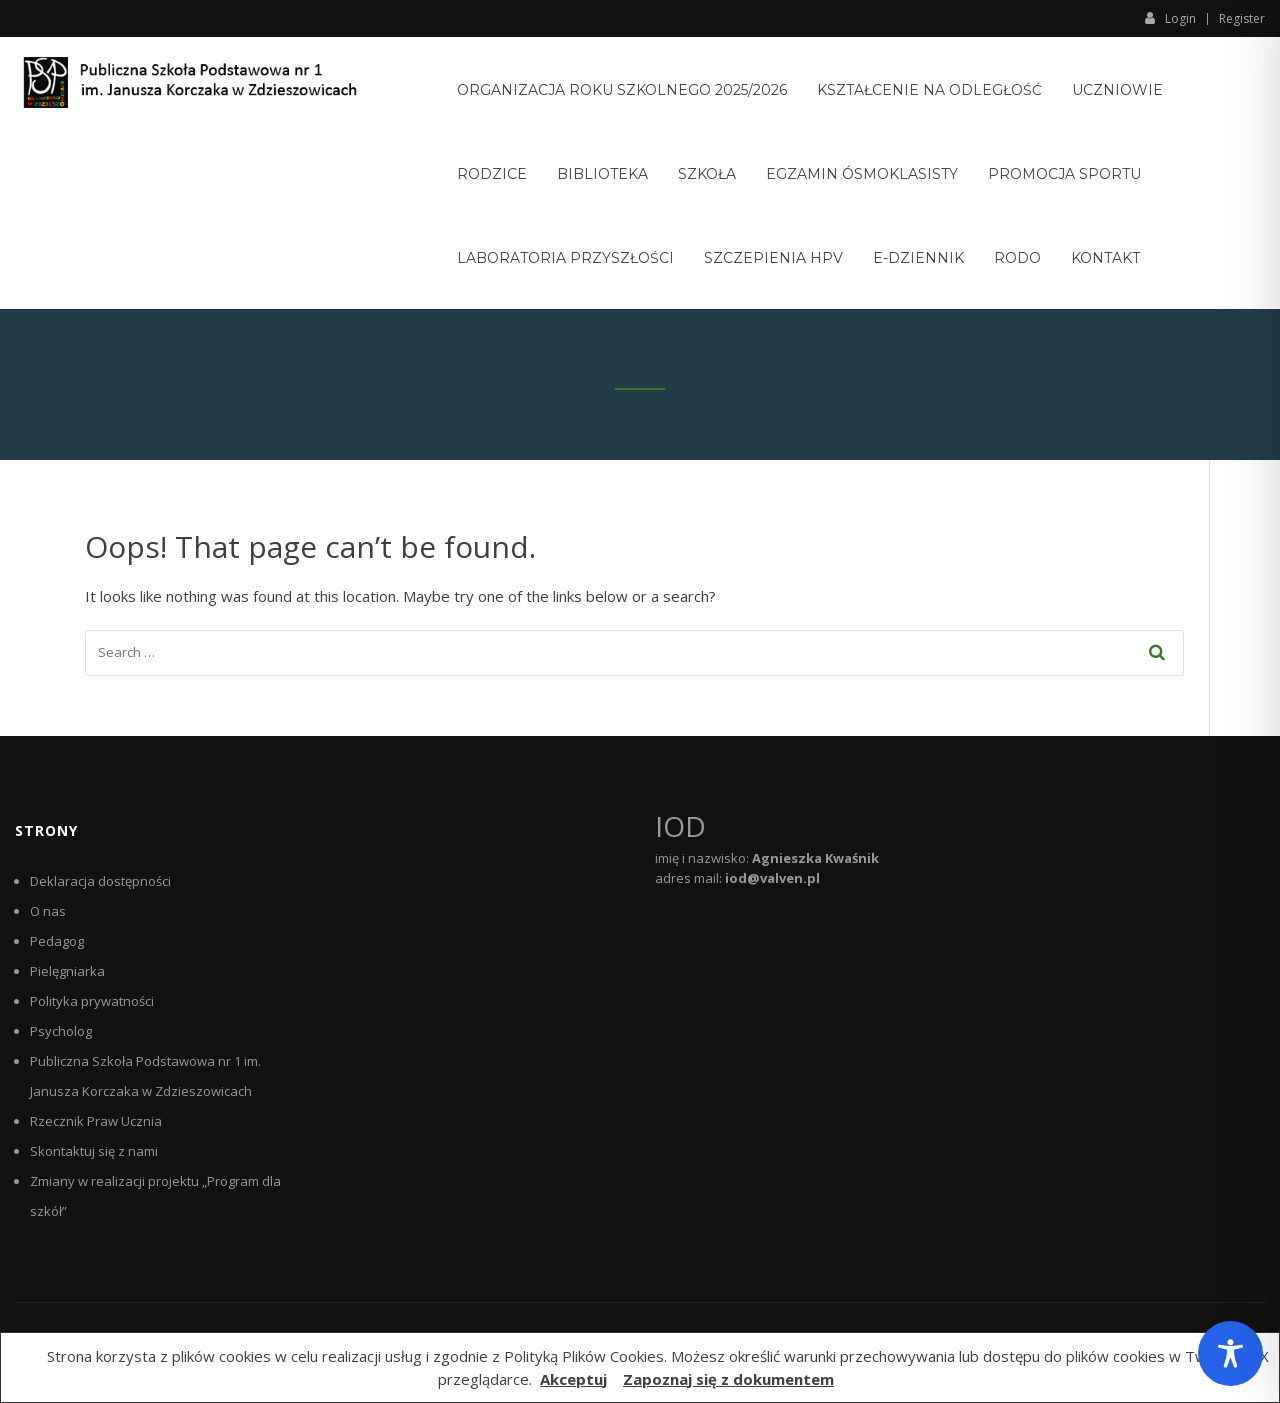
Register (1242, 19)
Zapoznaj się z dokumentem (728, 1379)
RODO (1017, 258)
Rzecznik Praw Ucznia (96, 1121)
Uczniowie (1117, 90)
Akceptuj (573, 1379)
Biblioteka (602, 174)
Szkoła (707, 174)
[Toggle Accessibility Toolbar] (1230, 1353)
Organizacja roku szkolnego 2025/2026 (622, 90)
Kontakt (1105, 258)
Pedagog (57, 941)
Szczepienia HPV (773, 258)
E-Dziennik (918, 258)
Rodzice (492, 174)
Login (1170, 18)
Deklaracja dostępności (100, 881)
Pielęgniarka (67, 971)
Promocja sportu (1064, 174)
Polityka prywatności (92, 1001)
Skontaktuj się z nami (94, 1151)
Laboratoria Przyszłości (565, 258)
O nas (48, 911)
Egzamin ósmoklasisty (862, 174)
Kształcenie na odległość (929, 90)
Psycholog (61, 1031)
